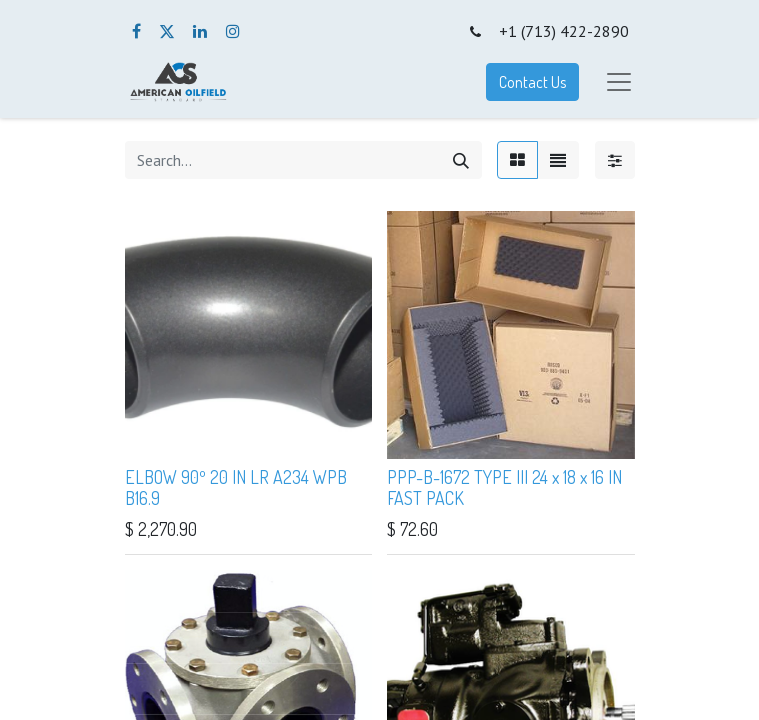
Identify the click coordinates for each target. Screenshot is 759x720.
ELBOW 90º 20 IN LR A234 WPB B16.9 (236, 488)
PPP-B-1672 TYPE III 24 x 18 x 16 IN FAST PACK (504, 488)
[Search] (461, 160)
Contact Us (532, 82)
